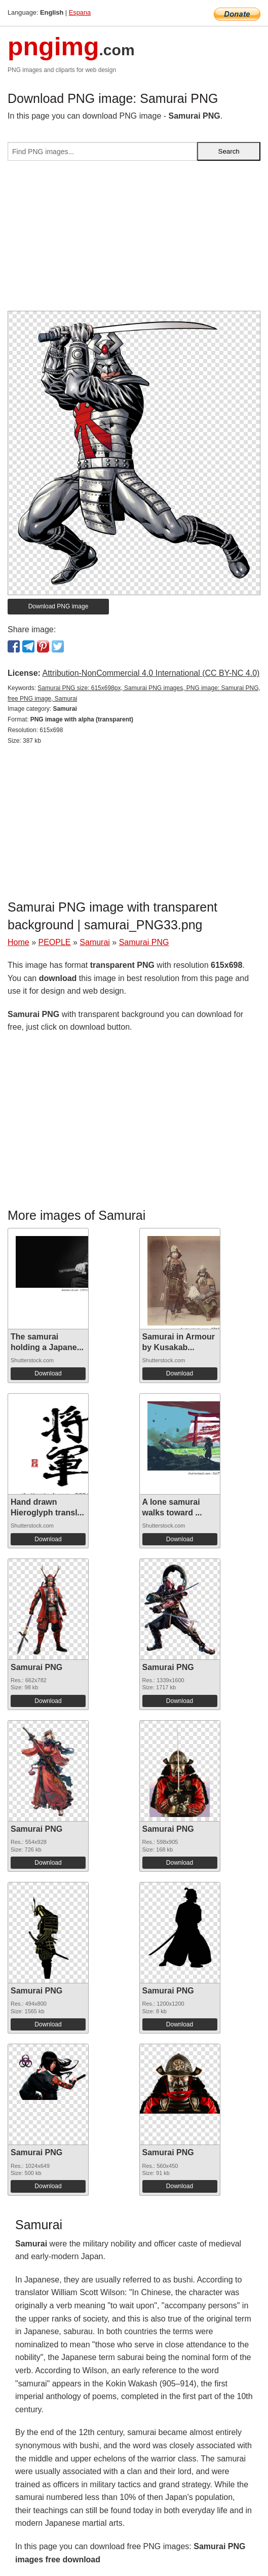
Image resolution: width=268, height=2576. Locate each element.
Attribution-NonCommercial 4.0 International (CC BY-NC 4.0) (150, 673)
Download (47, 1373)
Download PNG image (58, 606)
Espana (80, 12)
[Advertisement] (134, 240)
